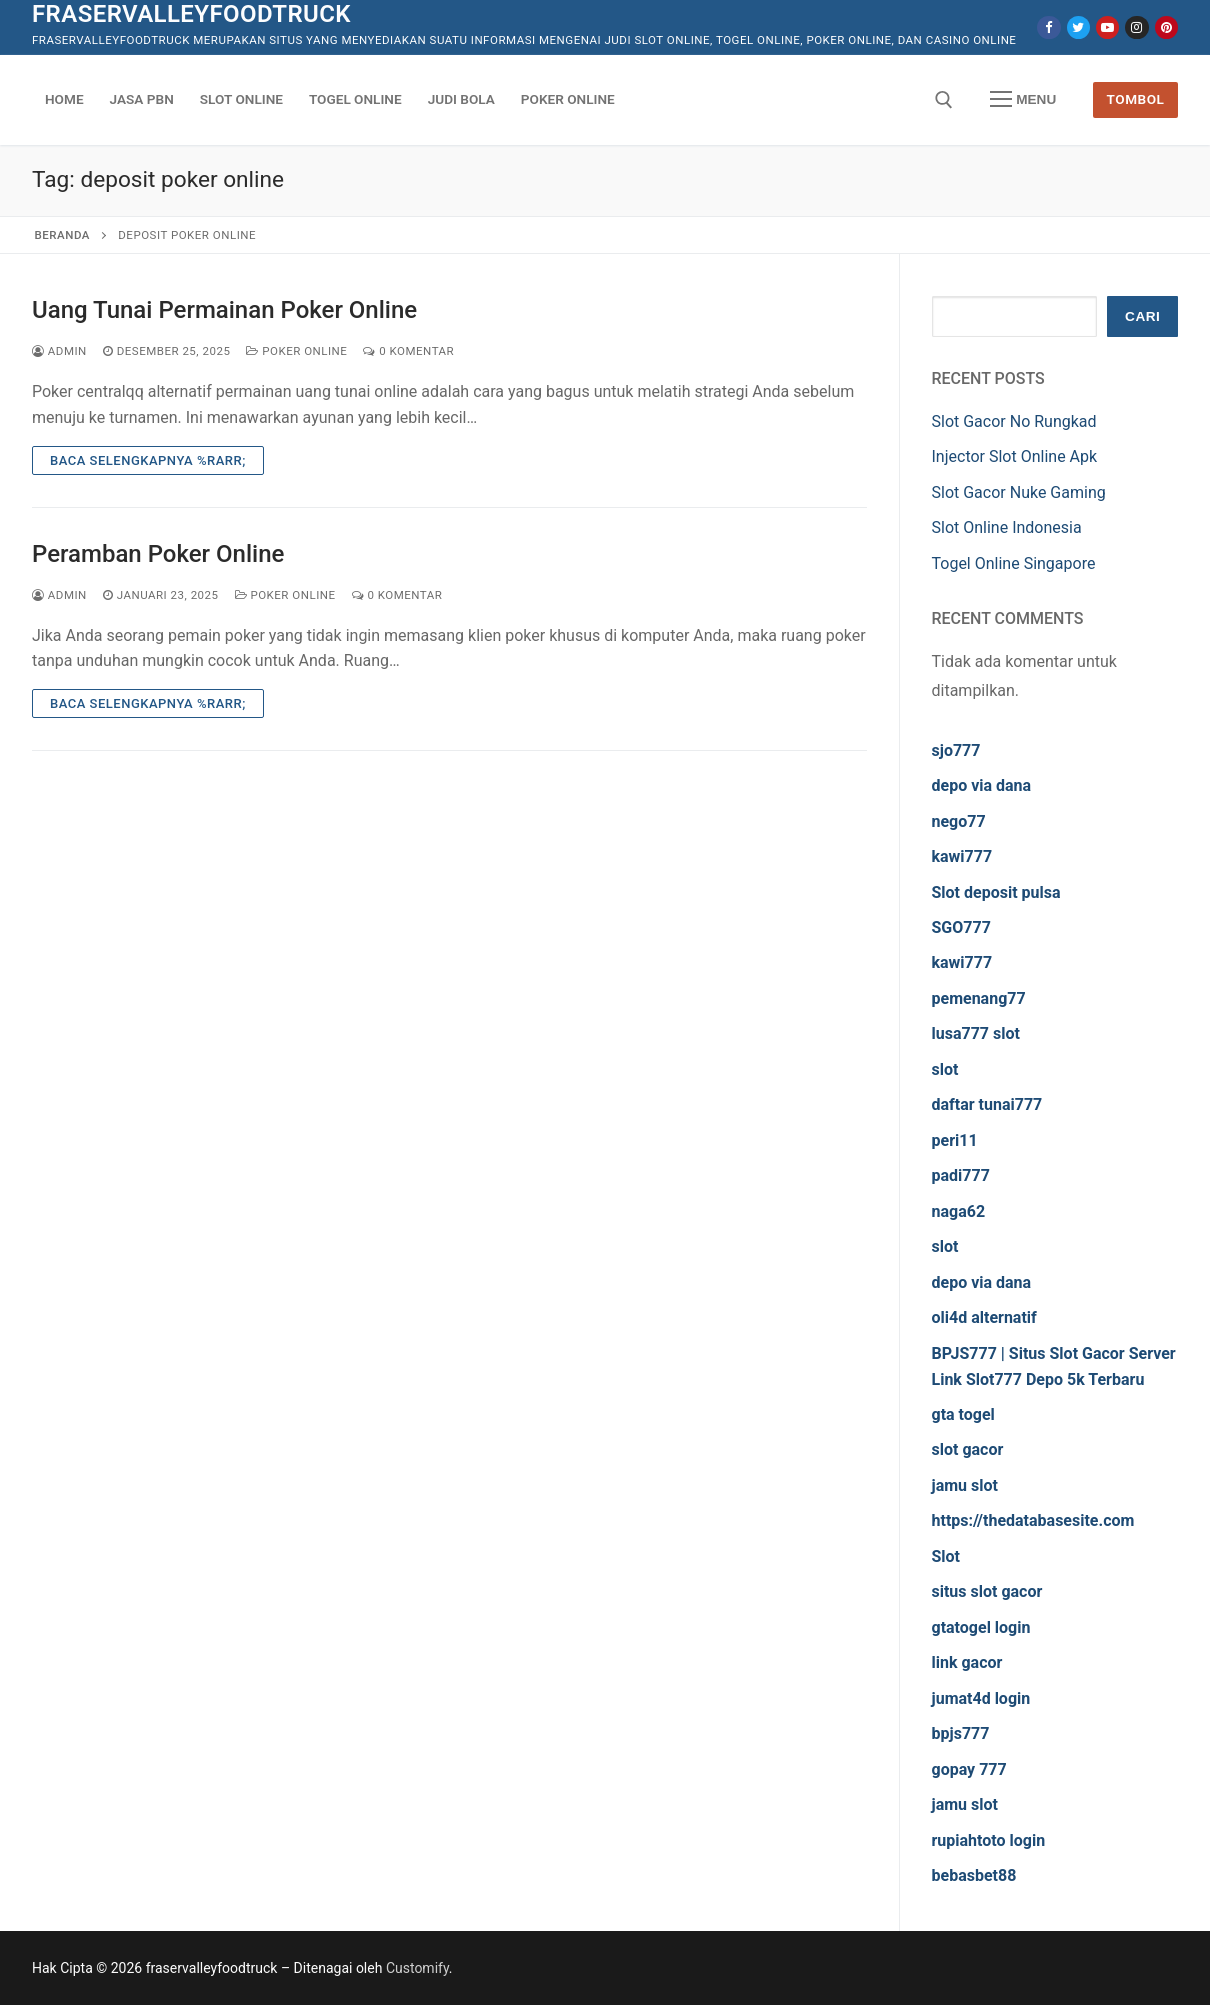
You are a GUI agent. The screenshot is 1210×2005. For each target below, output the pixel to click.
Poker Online (296, 351)
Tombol (1136, 99)
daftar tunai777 (987, 1104)
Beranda (62, 235)
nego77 (959, 821)
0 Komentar (408, 351)
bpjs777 (961, 1733)
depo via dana (982, 785)
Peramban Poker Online (158, 554)
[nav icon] (1023, 100)
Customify (417, 1968)
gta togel (963, 1414)
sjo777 (956, 750)
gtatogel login (981, 1627)
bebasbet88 (974, 1875)
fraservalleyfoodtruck (191, 14)
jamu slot (965, 1485)
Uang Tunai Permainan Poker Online (224, 310)
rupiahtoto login (989, 1840)
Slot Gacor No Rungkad (1014, 421)
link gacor (967, 1662)
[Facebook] (1048, 27)
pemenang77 (979, 998)
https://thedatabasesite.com (1033, 1520)
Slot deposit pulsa (996, 892)
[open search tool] (944, 100)
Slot (946, 1556)
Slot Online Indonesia (1007, 527)
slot (945, 1069)
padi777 (961, 1175)
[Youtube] (1107, 27)
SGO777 (961, 927)
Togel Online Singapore (1014, 563)
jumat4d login (981, 1698)
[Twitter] (1078, 27)
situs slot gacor (987, 1591)
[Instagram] (1136, 27)
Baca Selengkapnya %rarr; (148, 460)
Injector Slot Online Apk (1015, 456)
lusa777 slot (976, 1033)
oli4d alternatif (984, 1317)
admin (59, 351)
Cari (1142, 316)
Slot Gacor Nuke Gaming (1019, 492)
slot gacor (968, 1449)
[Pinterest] (1166, 27)
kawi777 (962, 856)
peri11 (955, 1140)
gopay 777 (969, 1769)
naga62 (959, 1211)
